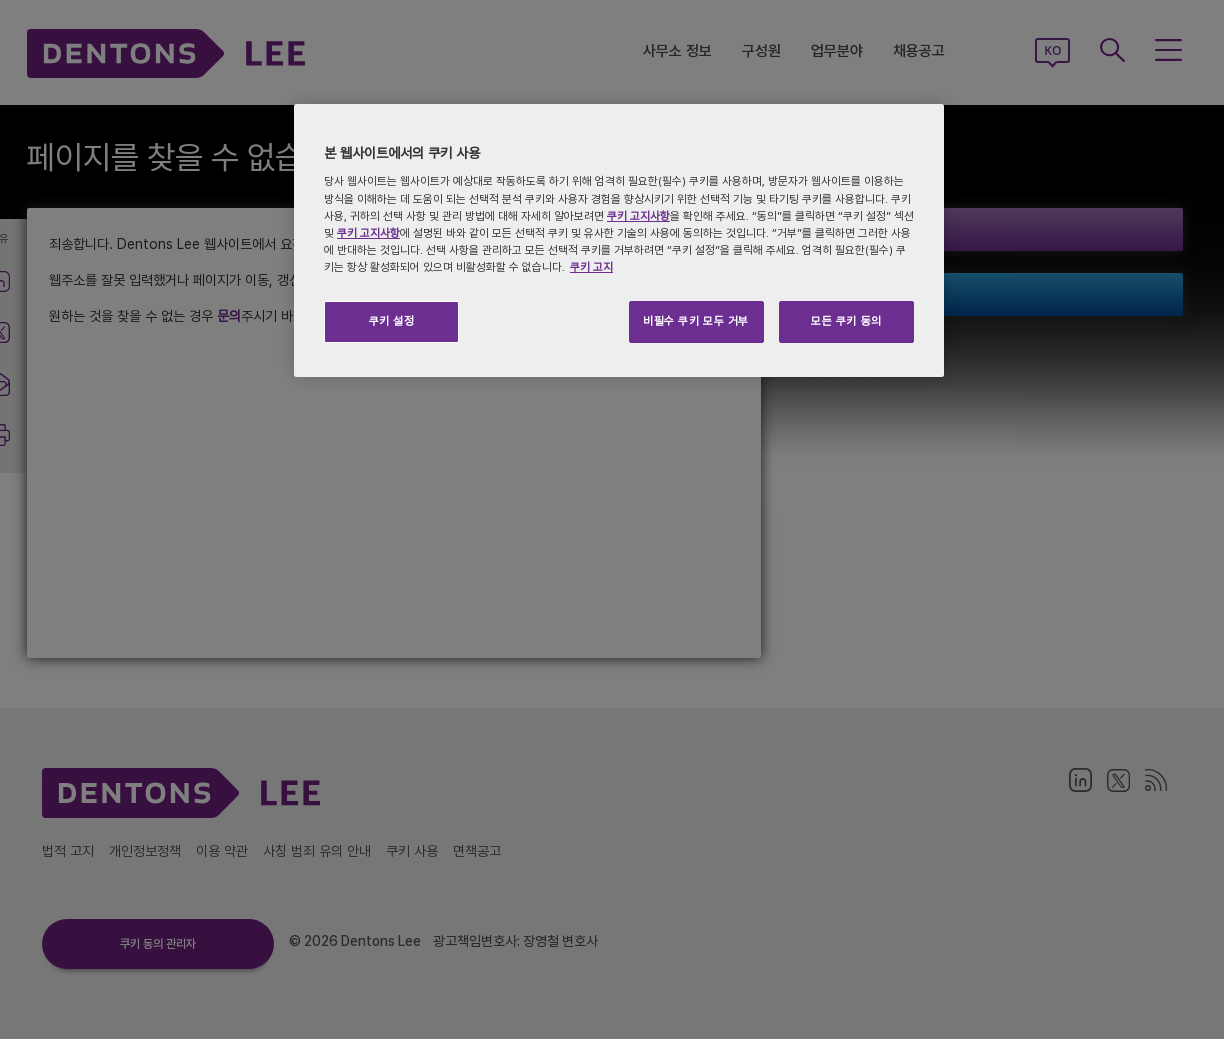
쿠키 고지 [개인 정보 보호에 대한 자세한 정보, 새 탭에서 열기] (591, 267)
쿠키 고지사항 (638, 216)
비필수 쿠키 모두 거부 (696, 321)
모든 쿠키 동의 (846, 321)
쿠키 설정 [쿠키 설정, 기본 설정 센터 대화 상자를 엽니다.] (392, 321)
